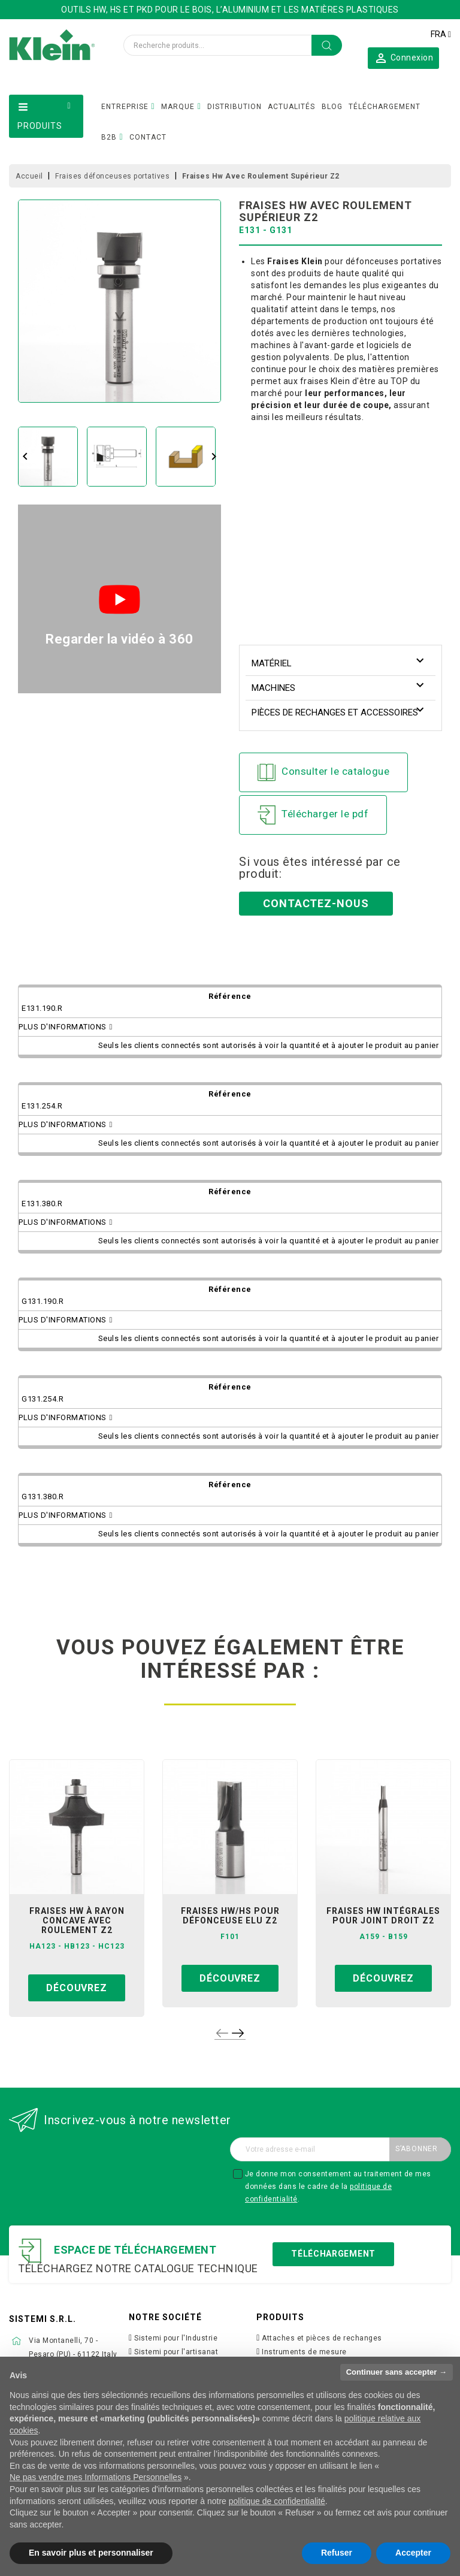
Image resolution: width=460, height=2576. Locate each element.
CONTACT (148, 137)
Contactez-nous (316, 903)
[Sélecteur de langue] (441, 34)
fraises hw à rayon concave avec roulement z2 (77, 1920)
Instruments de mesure (304, 2352)
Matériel (272, 663)
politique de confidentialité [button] (277, 2501)
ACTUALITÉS (291, 106)
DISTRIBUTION (234, 106)
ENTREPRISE (125, 106)
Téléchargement (333, 2253)
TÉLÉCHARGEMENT (384, 106)
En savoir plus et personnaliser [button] (91, 2552)
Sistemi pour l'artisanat (176, 2352)
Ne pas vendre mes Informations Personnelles (95, 2477)
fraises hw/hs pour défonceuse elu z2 (230, 1915)
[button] (403, 57)
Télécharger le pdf (313, 815)
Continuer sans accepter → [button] (396, 2371)
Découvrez (76, 1988)
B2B (109, 137)
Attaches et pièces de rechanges (322, 2338)
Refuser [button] (336, 2552)
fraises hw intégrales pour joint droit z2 (383, 1915)
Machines (273, 687)
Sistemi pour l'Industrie (175, 2338)
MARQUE (178, 106)
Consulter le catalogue (323, 772)
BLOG (332, 106)
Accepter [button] (413, 2552)
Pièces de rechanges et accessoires (335, 712)
